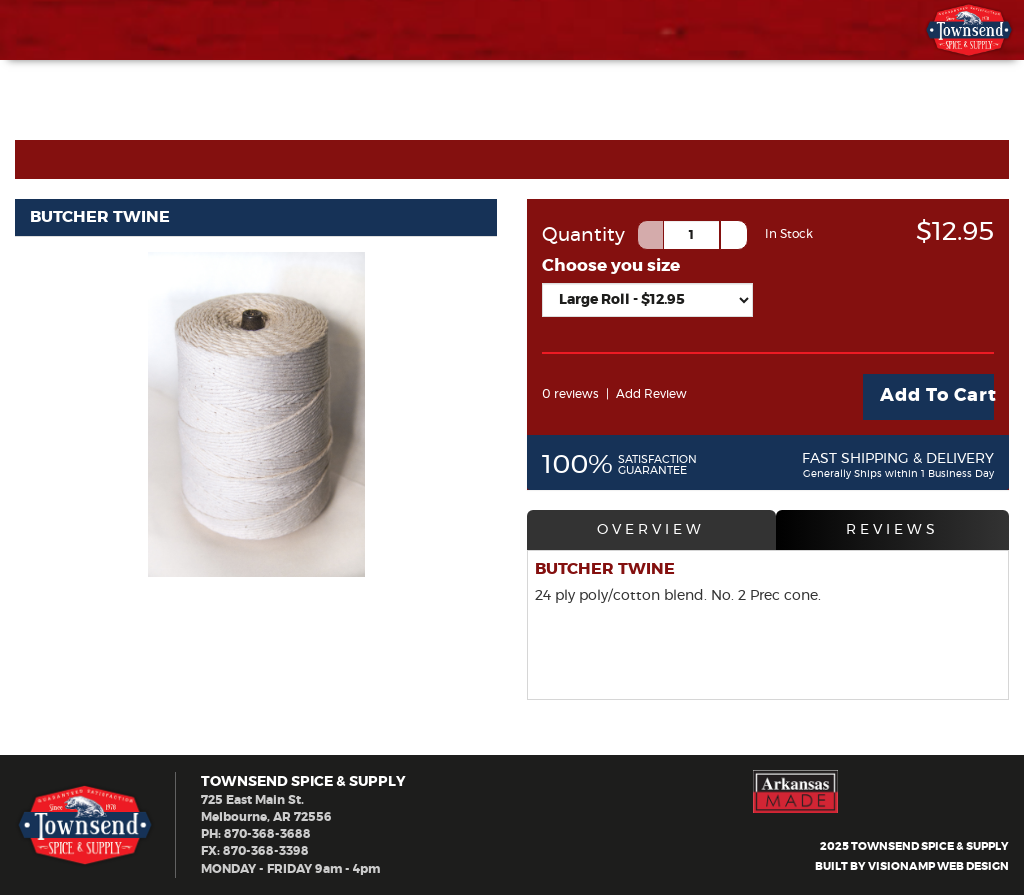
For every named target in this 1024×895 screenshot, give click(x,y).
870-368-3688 (267, 834)
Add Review (651, 394)
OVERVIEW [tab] (651, 530)
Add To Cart (937, 396)
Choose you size (611, 265)
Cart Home (77, 159)
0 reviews (570, 394)
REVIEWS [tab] (892, 530)
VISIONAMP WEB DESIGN (938, 867)
